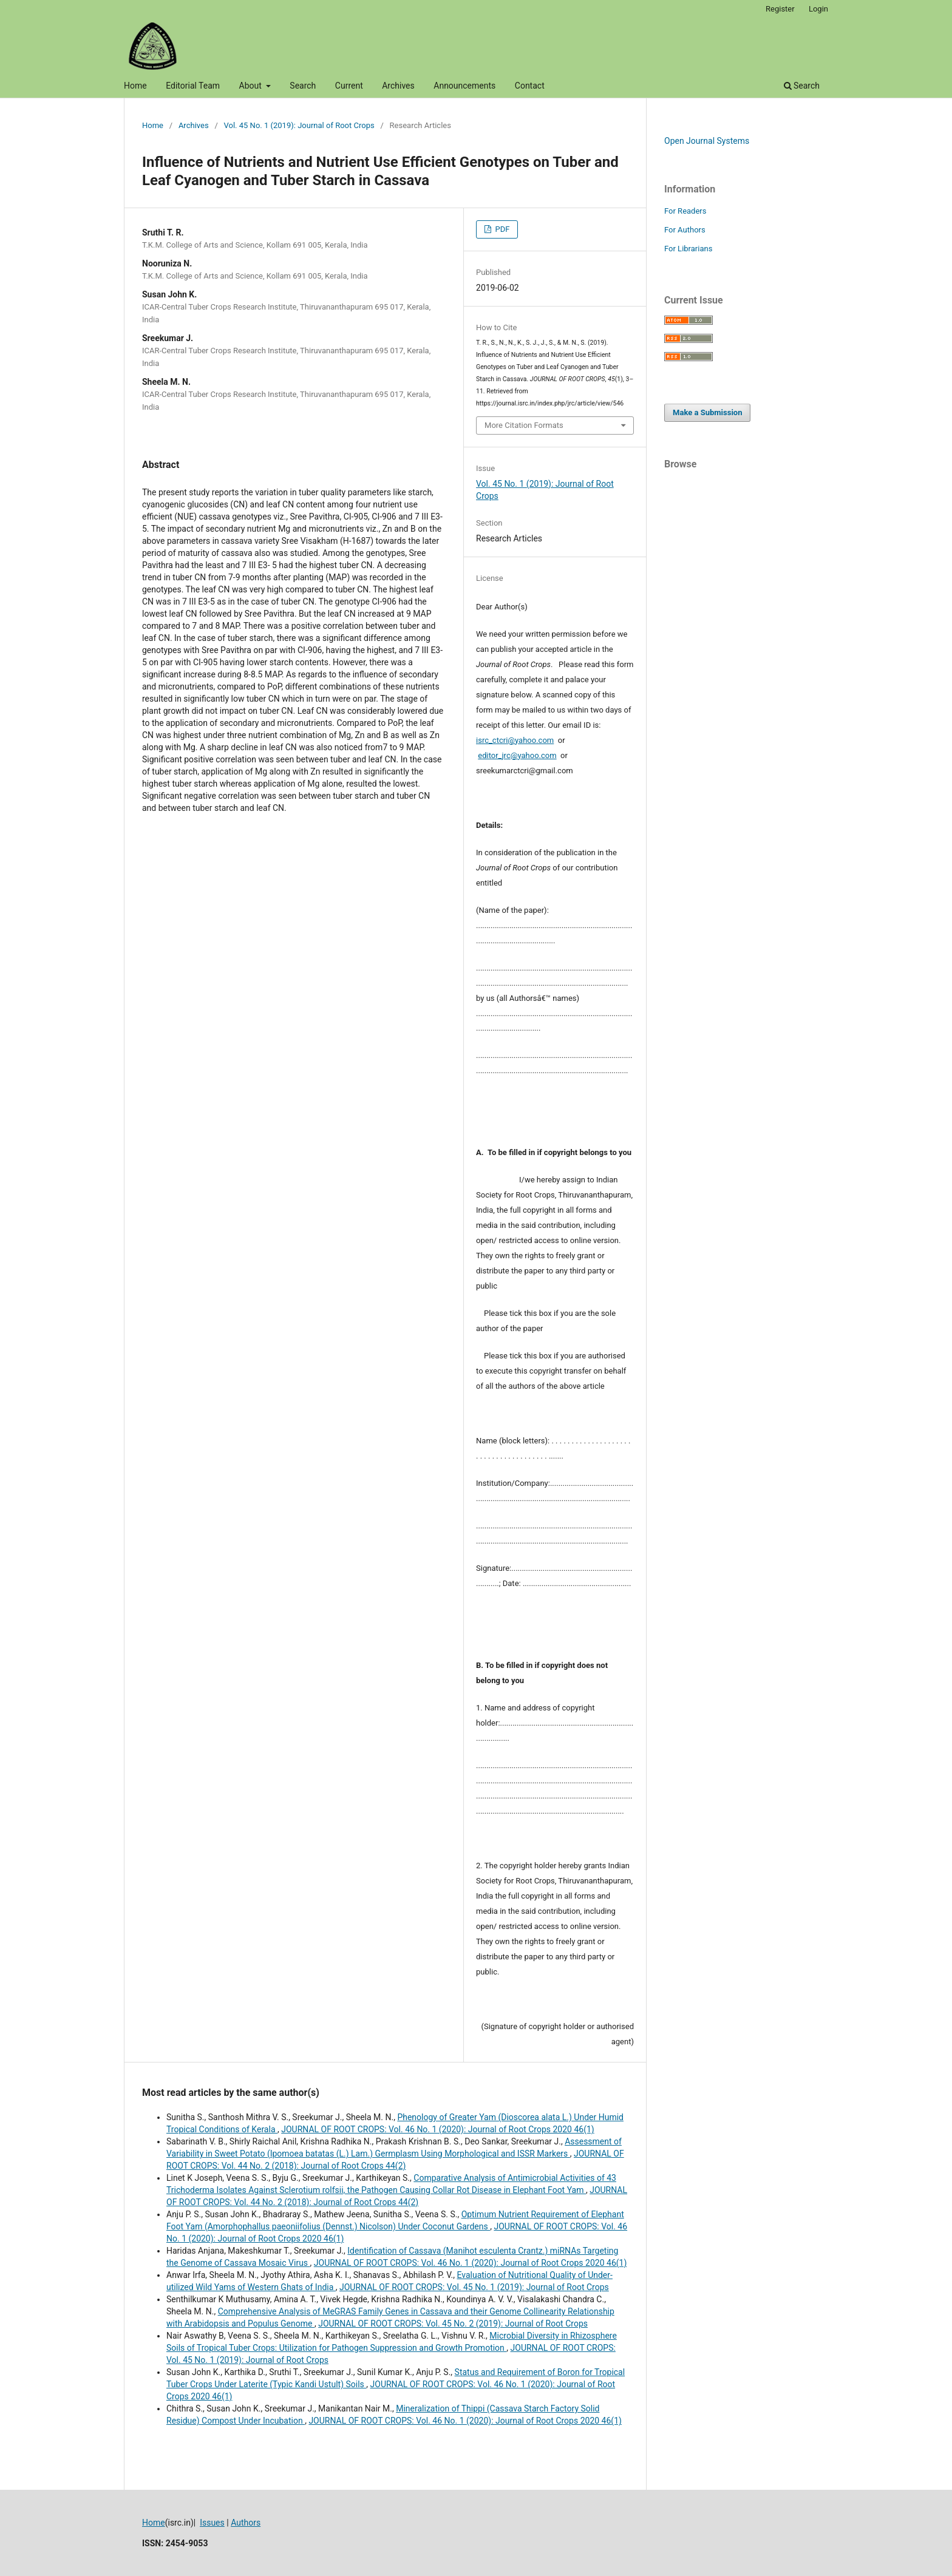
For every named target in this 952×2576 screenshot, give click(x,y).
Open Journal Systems (706, 141)
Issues (212, 2522)
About (251, 85)
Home (135, 85)
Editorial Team (193, 85)
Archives (398, 85)
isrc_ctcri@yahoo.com (515, 740)
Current (349, 85)
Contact (530, 85)
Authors (245, 2522)
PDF (501, 229)
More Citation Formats (523, 425)
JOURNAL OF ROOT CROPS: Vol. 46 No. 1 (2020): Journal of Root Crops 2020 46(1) (437, 2129)
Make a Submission (707, 412)
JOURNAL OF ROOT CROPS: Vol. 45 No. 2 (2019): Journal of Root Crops (453, 2323)
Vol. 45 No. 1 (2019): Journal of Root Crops (299, 125)
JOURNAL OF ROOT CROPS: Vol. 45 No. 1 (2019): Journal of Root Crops (474, 2287)
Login (818, 8)
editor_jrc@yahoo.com (517, 755)
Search (303, 85)
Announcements (464, 85)
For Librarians (688, 248)
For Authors (685, 229)
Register (780, 8)
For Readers (685, 210)
